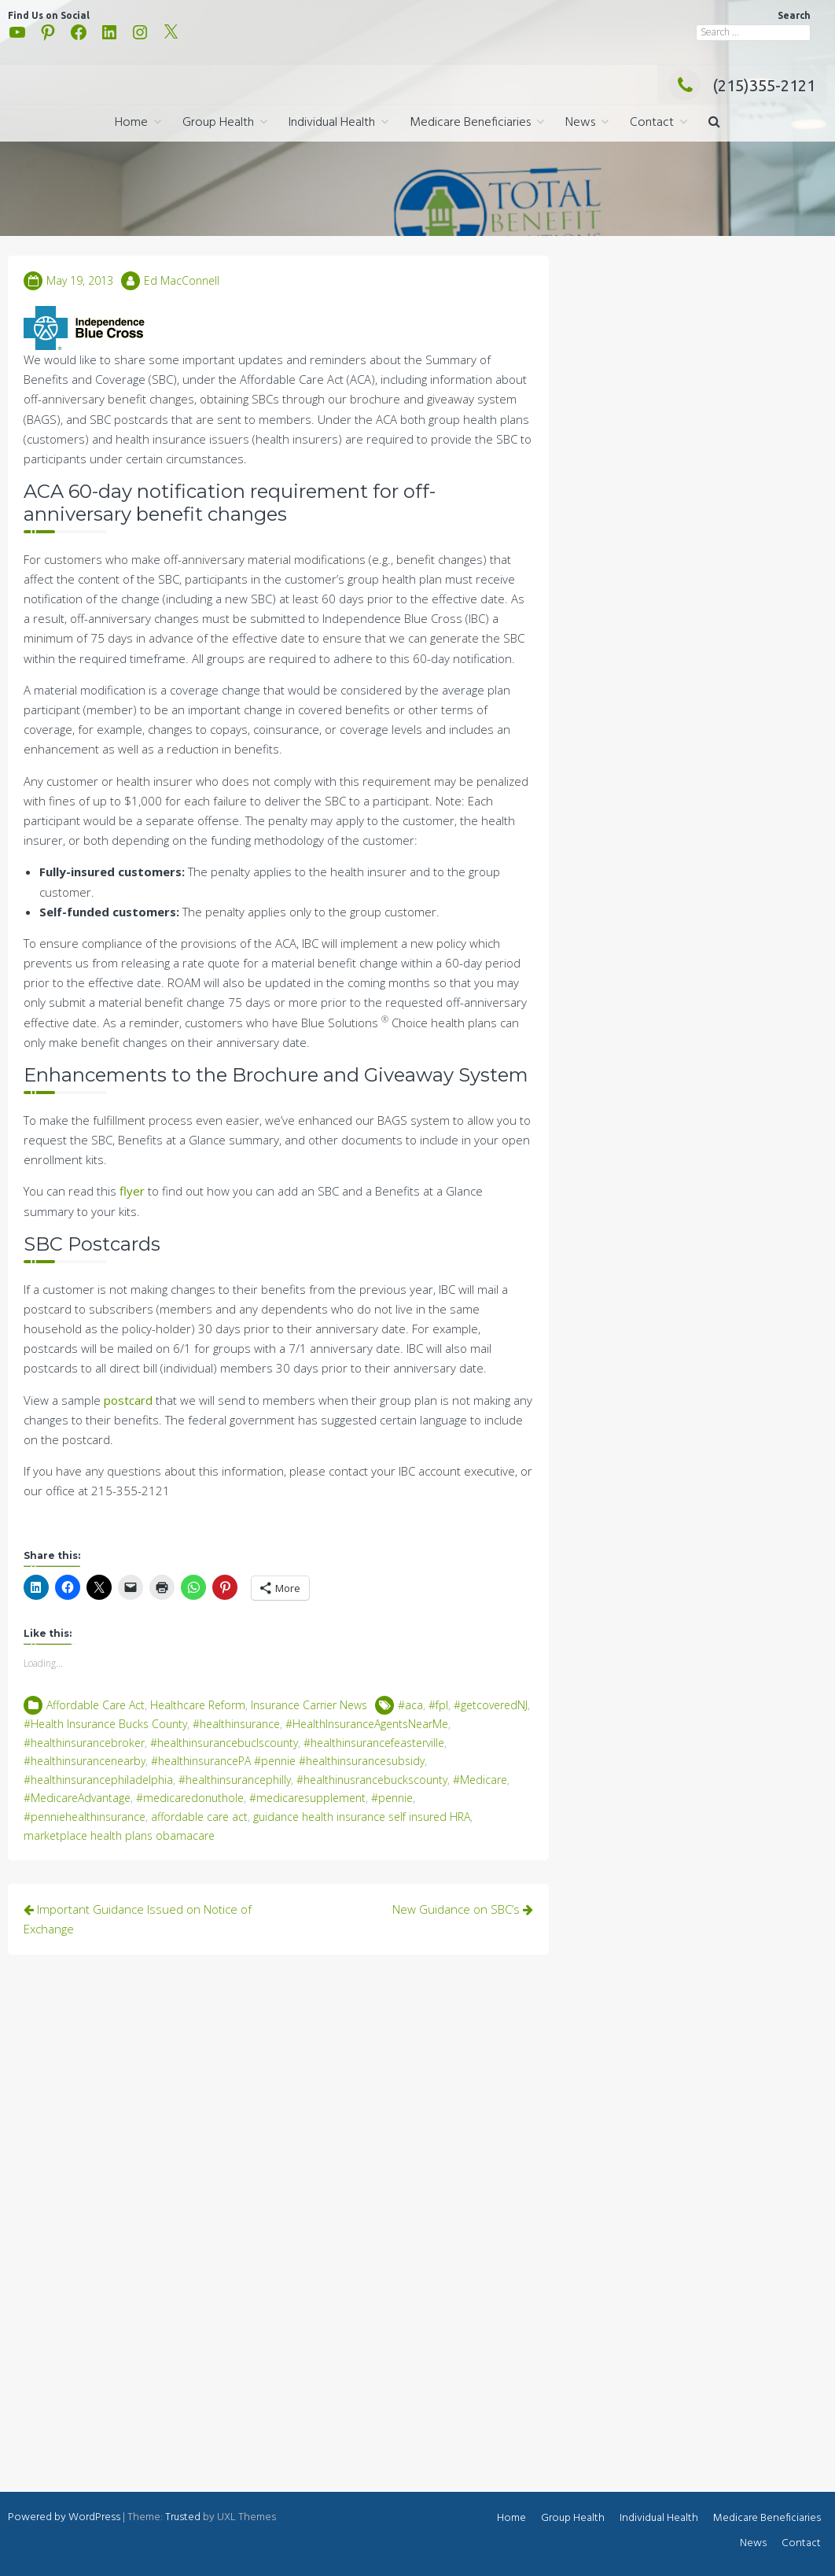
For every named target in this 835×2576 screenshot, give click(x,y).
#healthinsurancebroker (84, 1742)
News (580, 122)
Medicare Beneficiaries (470, 122)
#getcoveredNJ (491, 1704)
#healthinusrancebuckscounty (371, 1779)
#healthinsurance (236, 1723)
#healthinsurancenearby (84, 1760)
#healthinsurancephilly (234, 1779)
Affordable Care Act (95, 1704)
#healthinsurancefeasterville (373, 1742)
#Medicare (480, 1779)
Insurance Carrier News (309, 1704)
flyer (132, 1191)
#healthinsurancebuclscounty (224, 1742)
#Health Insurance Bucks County (105, 1723)
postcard (128, 1400)
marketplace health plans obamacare (119, 1835)
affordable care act (199, 1816)
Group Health (218, 122)
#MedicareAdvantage (77, 1797)
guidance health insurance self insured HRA (361, 1816)
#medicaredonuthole (190, 1797)
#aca (410, 1704)
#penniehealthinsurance (84, 1816)
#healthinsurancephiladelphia (98, 1779)
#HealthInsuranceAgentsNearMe (366, 1723)
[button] (714, 123)
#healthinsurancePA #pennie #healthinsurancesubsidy (288, 1760)
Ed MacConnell (181, 280)
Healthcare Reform (197, 1704)
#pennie (392, 1797)
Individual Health (332, 122)
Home (131, 122)
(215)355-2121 (742, 85)
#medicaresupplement (307, 1797)
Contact (652, 122)
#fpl (438, 1704)
